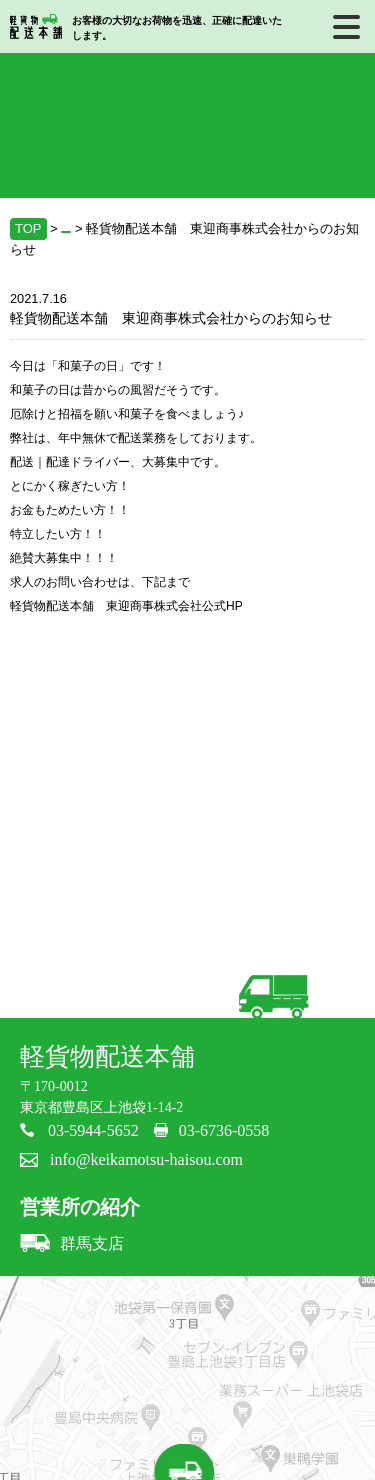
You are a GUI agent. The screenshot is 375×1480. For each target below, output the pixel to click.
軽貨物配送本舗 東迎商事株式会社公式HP (126, 606)
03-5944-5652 (93, 1130)
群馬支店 (72, 1243)
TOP (28, 228)
